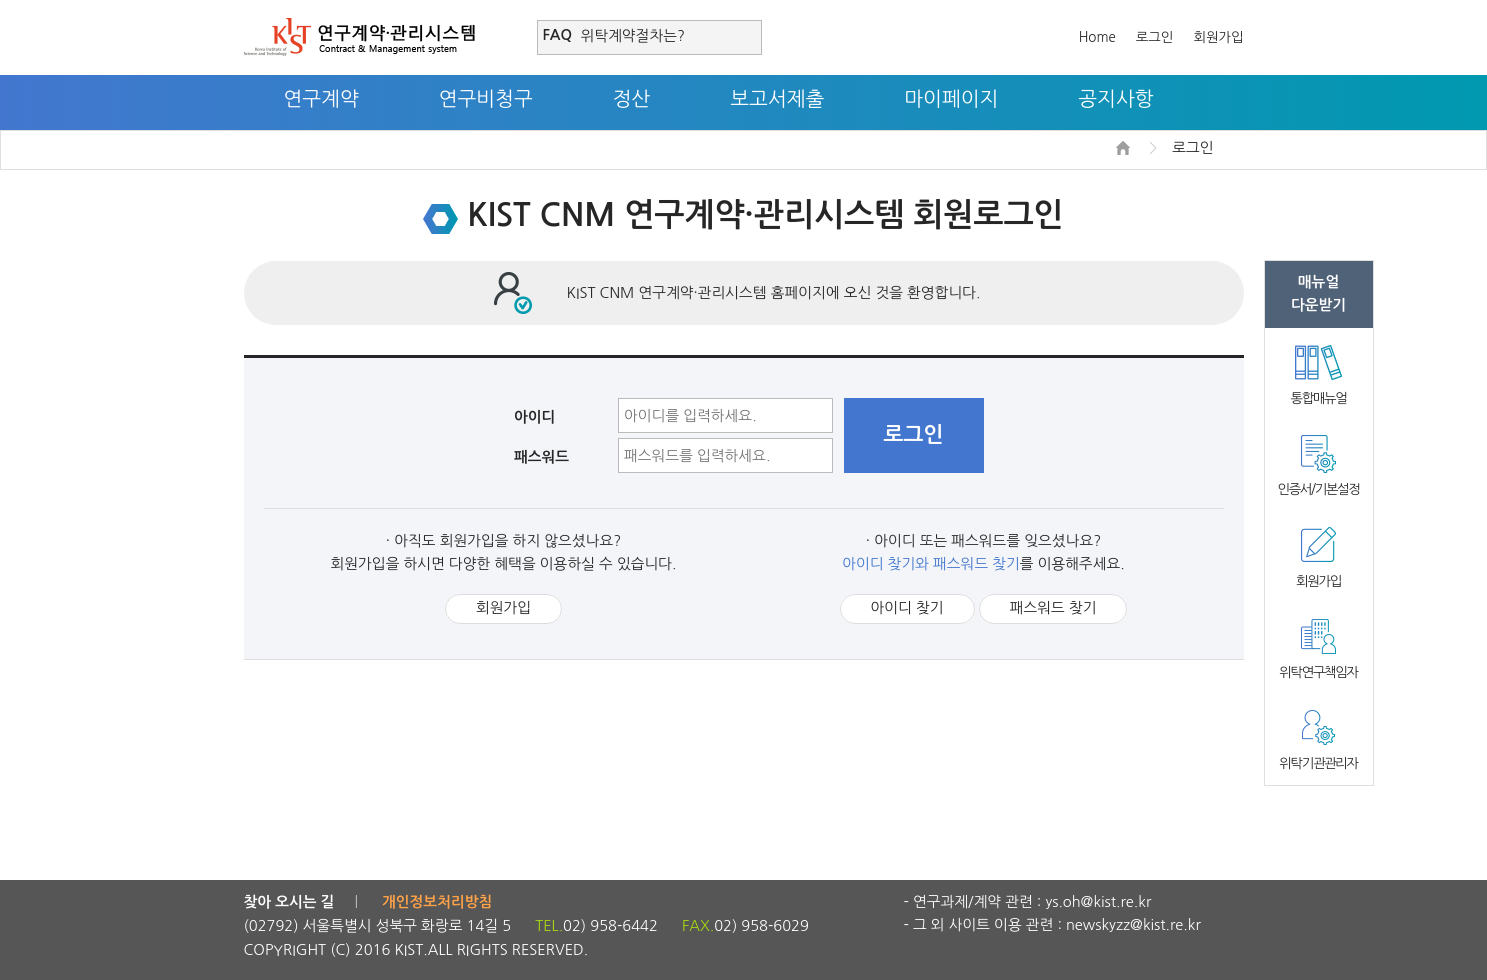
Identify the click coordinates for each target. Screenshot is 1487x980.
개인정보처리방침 (437, 902)
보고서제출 (777, 99)
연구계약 (321, 99)
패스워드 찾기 (1053, 607)
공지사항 (1115, 99)
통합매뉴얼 (1319, 398)
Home (1097, 37)
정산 (632, 99)
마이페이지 (951, 99)
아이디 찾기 (907, 607)
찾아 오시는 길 (289, 902)
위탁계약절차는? (633, 35)
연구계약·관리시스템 (359, 37)
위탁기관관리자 (1318, 763)
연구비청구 (486, 99)
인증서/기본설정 (1318, 489)
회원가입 (1218, 37)
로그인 (1155, 37)
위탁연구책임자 (1318, 672)
